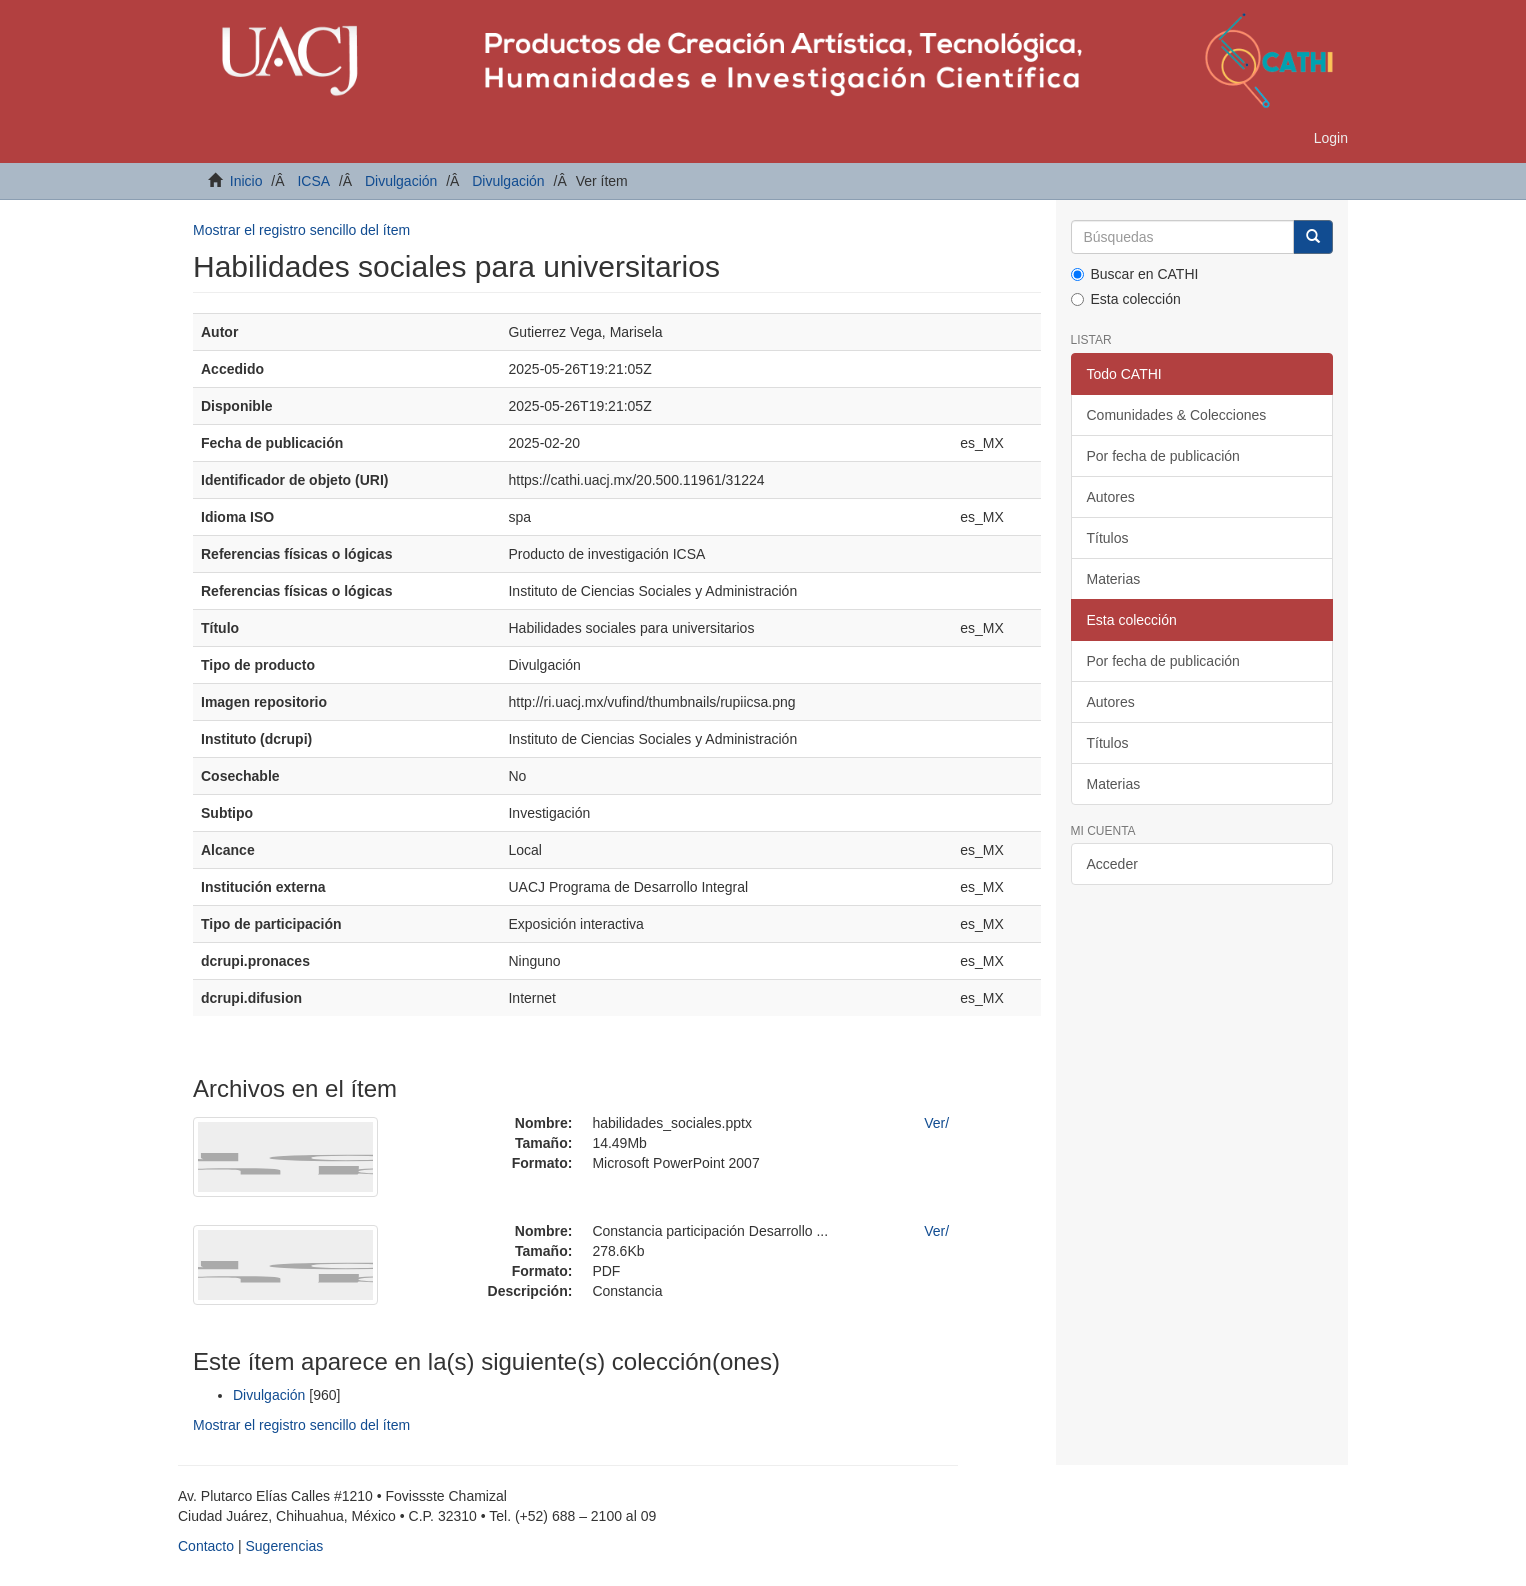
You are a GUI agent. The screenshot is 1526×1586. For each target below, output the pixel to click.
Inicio (246, 181)
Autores (1111, 497)
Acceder (1112, 864)
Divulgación (401, 181)
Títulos (1108, 538)
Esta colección (1126, 299)
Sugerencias (284, 1546)
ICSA (313, 181)
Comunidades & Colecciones (1177, 415)
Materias (1114, 579)
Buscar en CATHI (1135, 274)
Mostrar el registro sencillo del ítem (301, 230)
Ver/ (936, 1123)
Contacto (206, 1546)
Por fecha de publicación (1163, 456)
